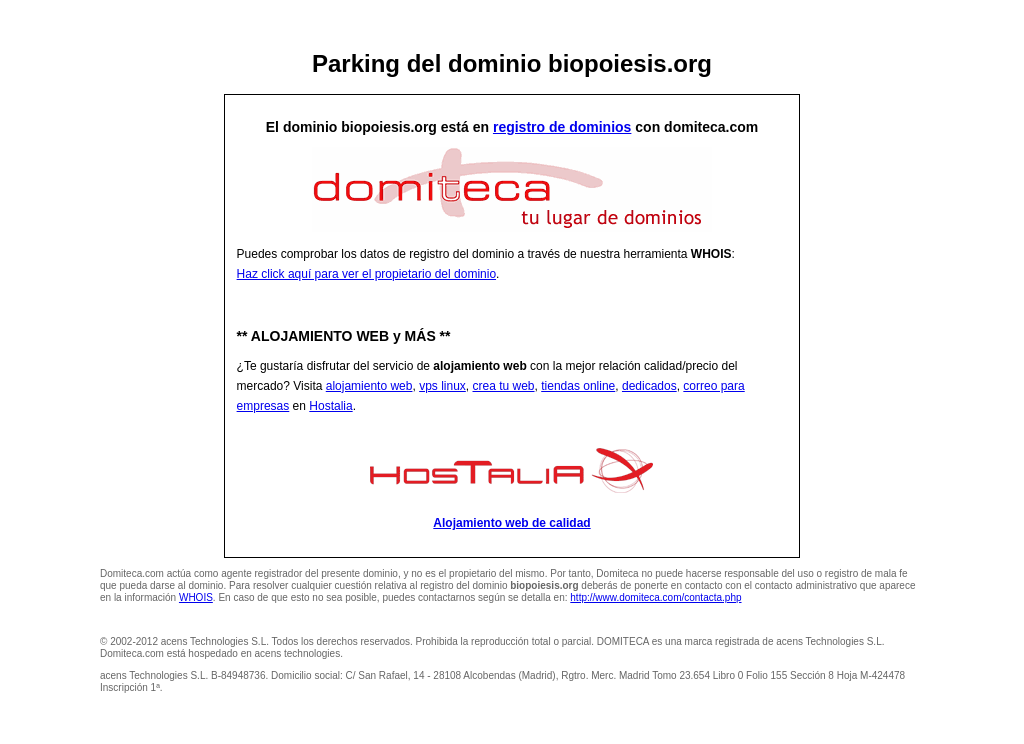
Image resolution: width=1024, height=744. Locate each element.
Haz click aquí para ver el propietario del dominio (366, 274)
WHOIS (196, 597)
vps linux (442, 386)
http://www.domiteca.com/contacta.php (655, 597)
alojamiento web (369, 386)
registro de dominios (562, 127)
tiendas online (578, 386)
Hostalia (330, 406)
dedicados (649, 386)
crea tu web (504, 386)
